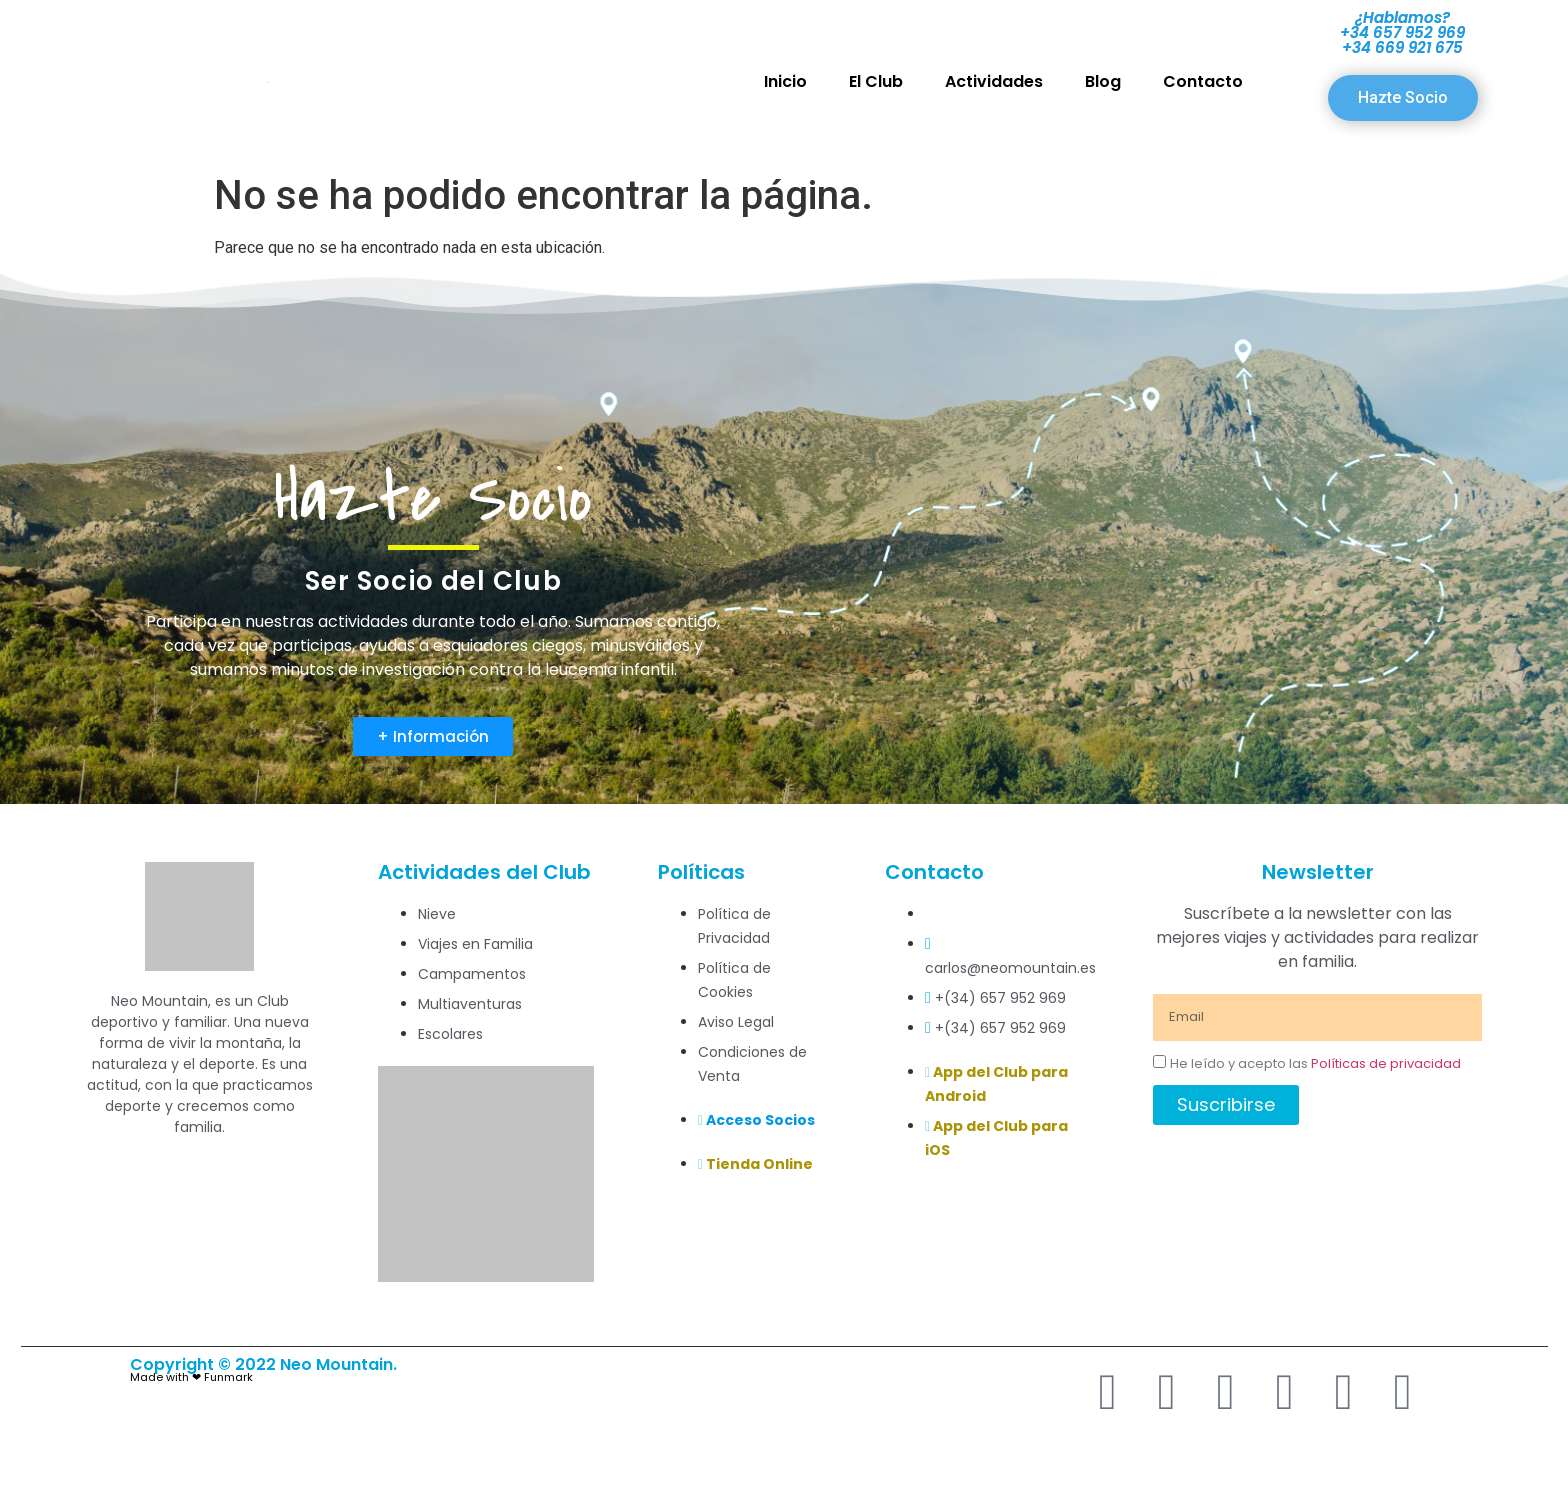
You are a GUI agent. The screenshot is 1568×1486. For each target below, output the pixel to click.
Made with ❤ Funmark (191, 1377)
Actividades (994, 81)
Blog (1103, 81)
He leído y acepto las (1315, 1063)
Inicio (785, 81)
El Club (876, 81)
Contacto (1203, 81)
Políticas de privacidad (1386, 1063)
